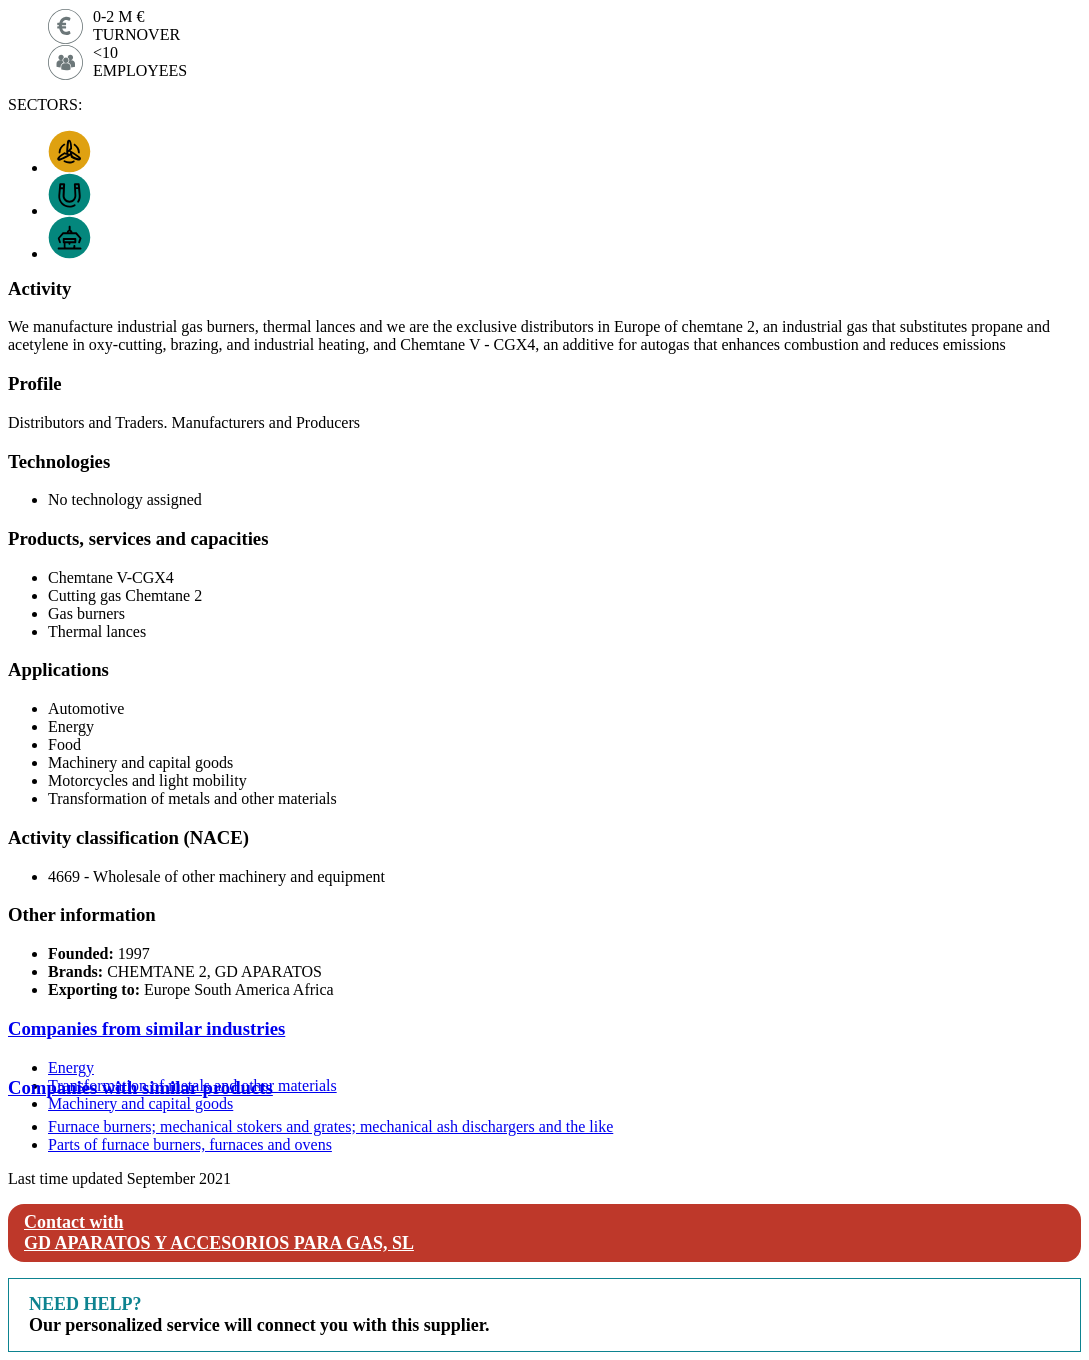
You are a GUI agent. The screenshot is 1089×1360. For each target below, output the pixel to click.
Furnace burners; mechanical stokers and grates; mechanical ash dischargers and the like (330, 1126)
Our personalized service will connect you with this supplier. (259, 1314)
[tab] (544, 1029)
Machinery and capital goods (140, 1103)
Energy (71, 1067)
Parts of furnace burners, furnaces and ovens (190, 1144)
